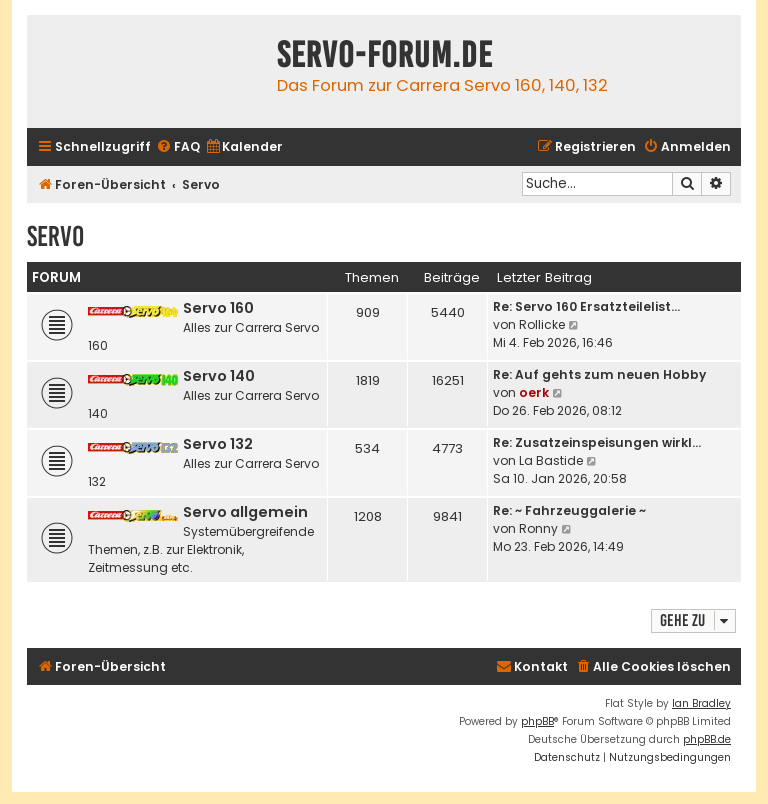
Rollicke (542, 324)
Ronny (538, 528)
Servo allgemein (245, 512)
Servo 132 (218, 444)
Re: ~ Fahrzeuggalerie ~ (569, 510)
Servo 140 (219, 376)
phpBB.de (707, 739)
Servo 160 (218, 308)
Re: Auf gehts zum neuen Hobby (599, 374)
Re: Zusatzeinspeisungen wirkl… (597, 442)
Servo (55, 236)
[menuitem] (178, 147)
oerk (534, 392)
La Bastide (551, 460)
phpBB (537, 721)
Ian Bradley (701, 703)
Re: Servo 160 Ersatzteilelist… (586, 306)
